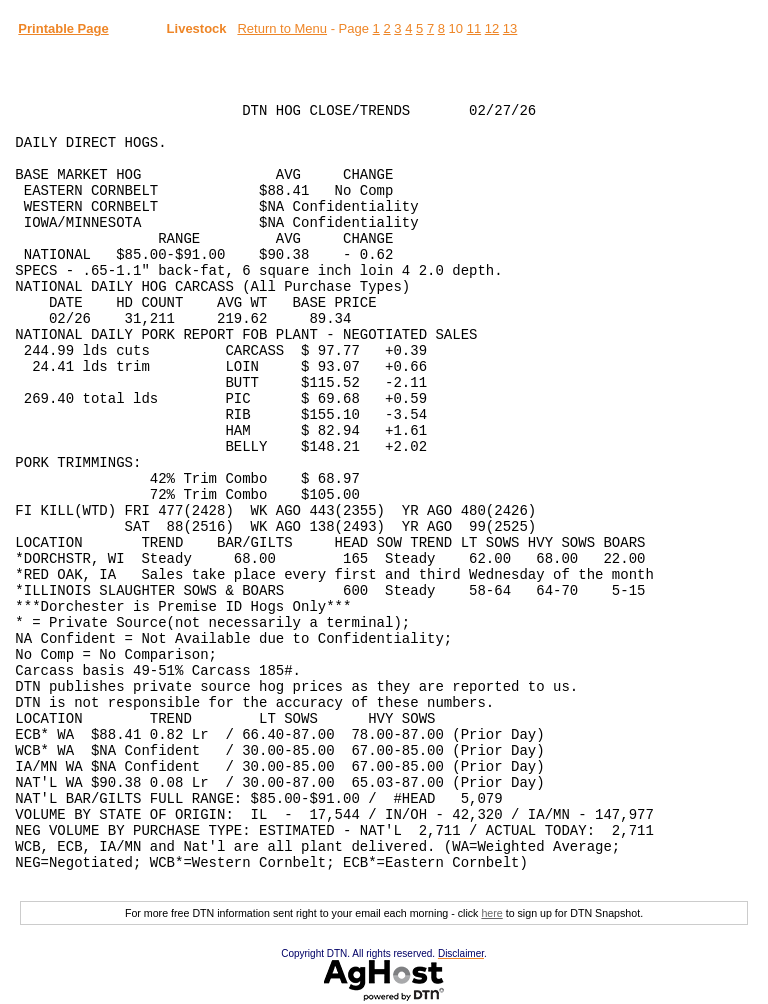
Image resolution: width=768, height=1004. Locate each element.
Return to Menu (282, 28)
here (491, 913)
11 (474, 28)
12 (492, 28)
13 (510, 28)
